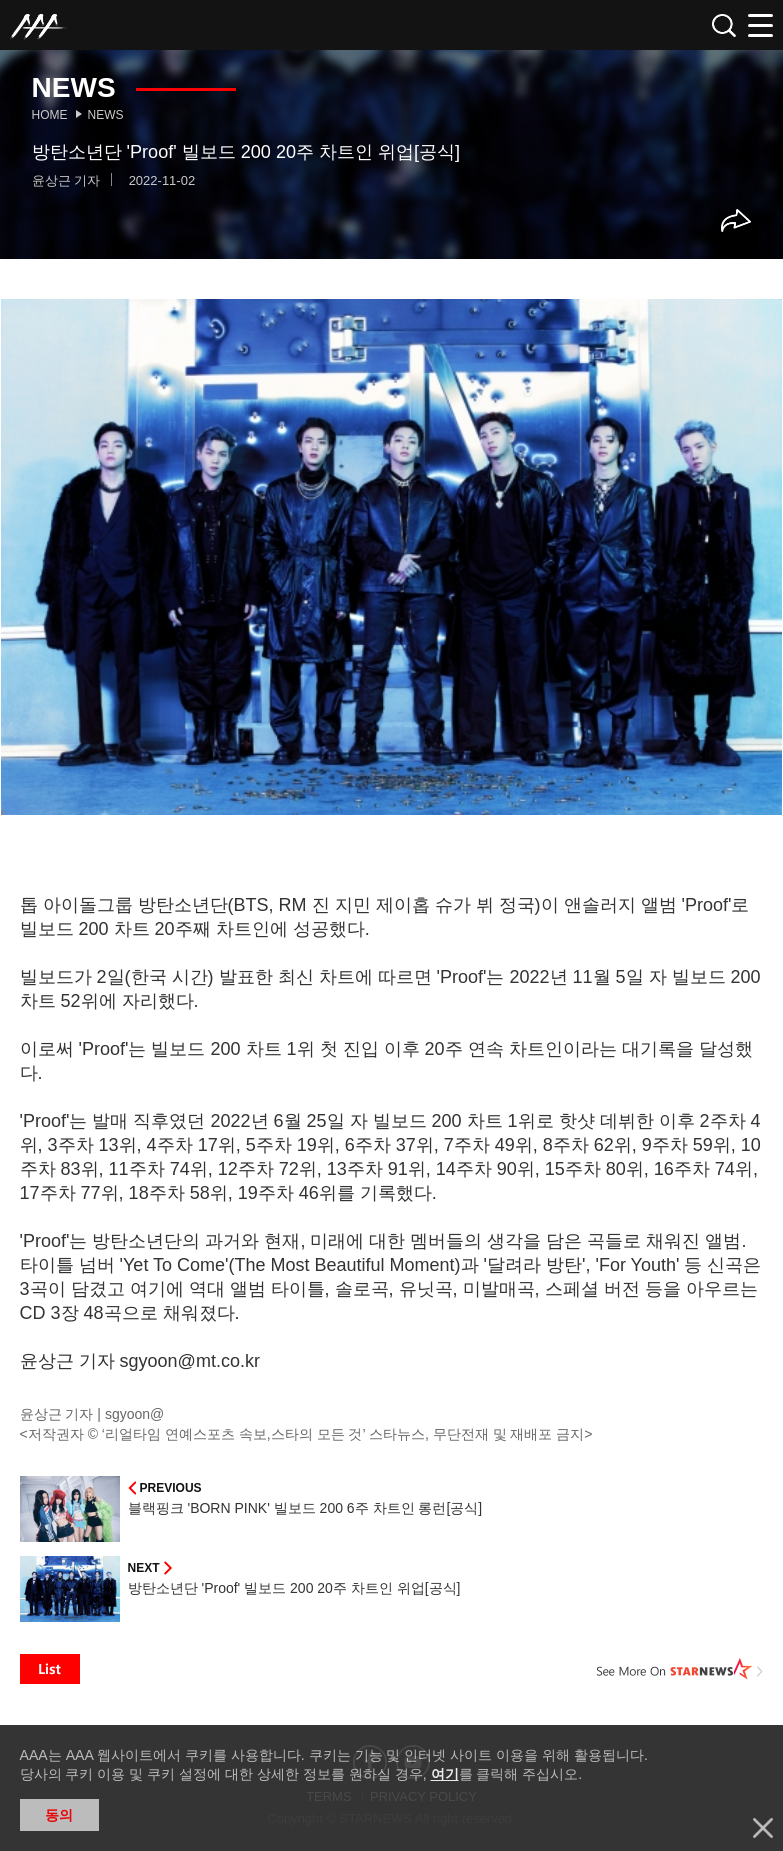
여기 (445, 1774)
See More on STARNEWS (680, 1669)
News (106, 115)
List (50, 1669)
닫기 (763, 1828)
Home (50, 115)
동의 (59, 1815)
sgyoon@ (134, 1414)
